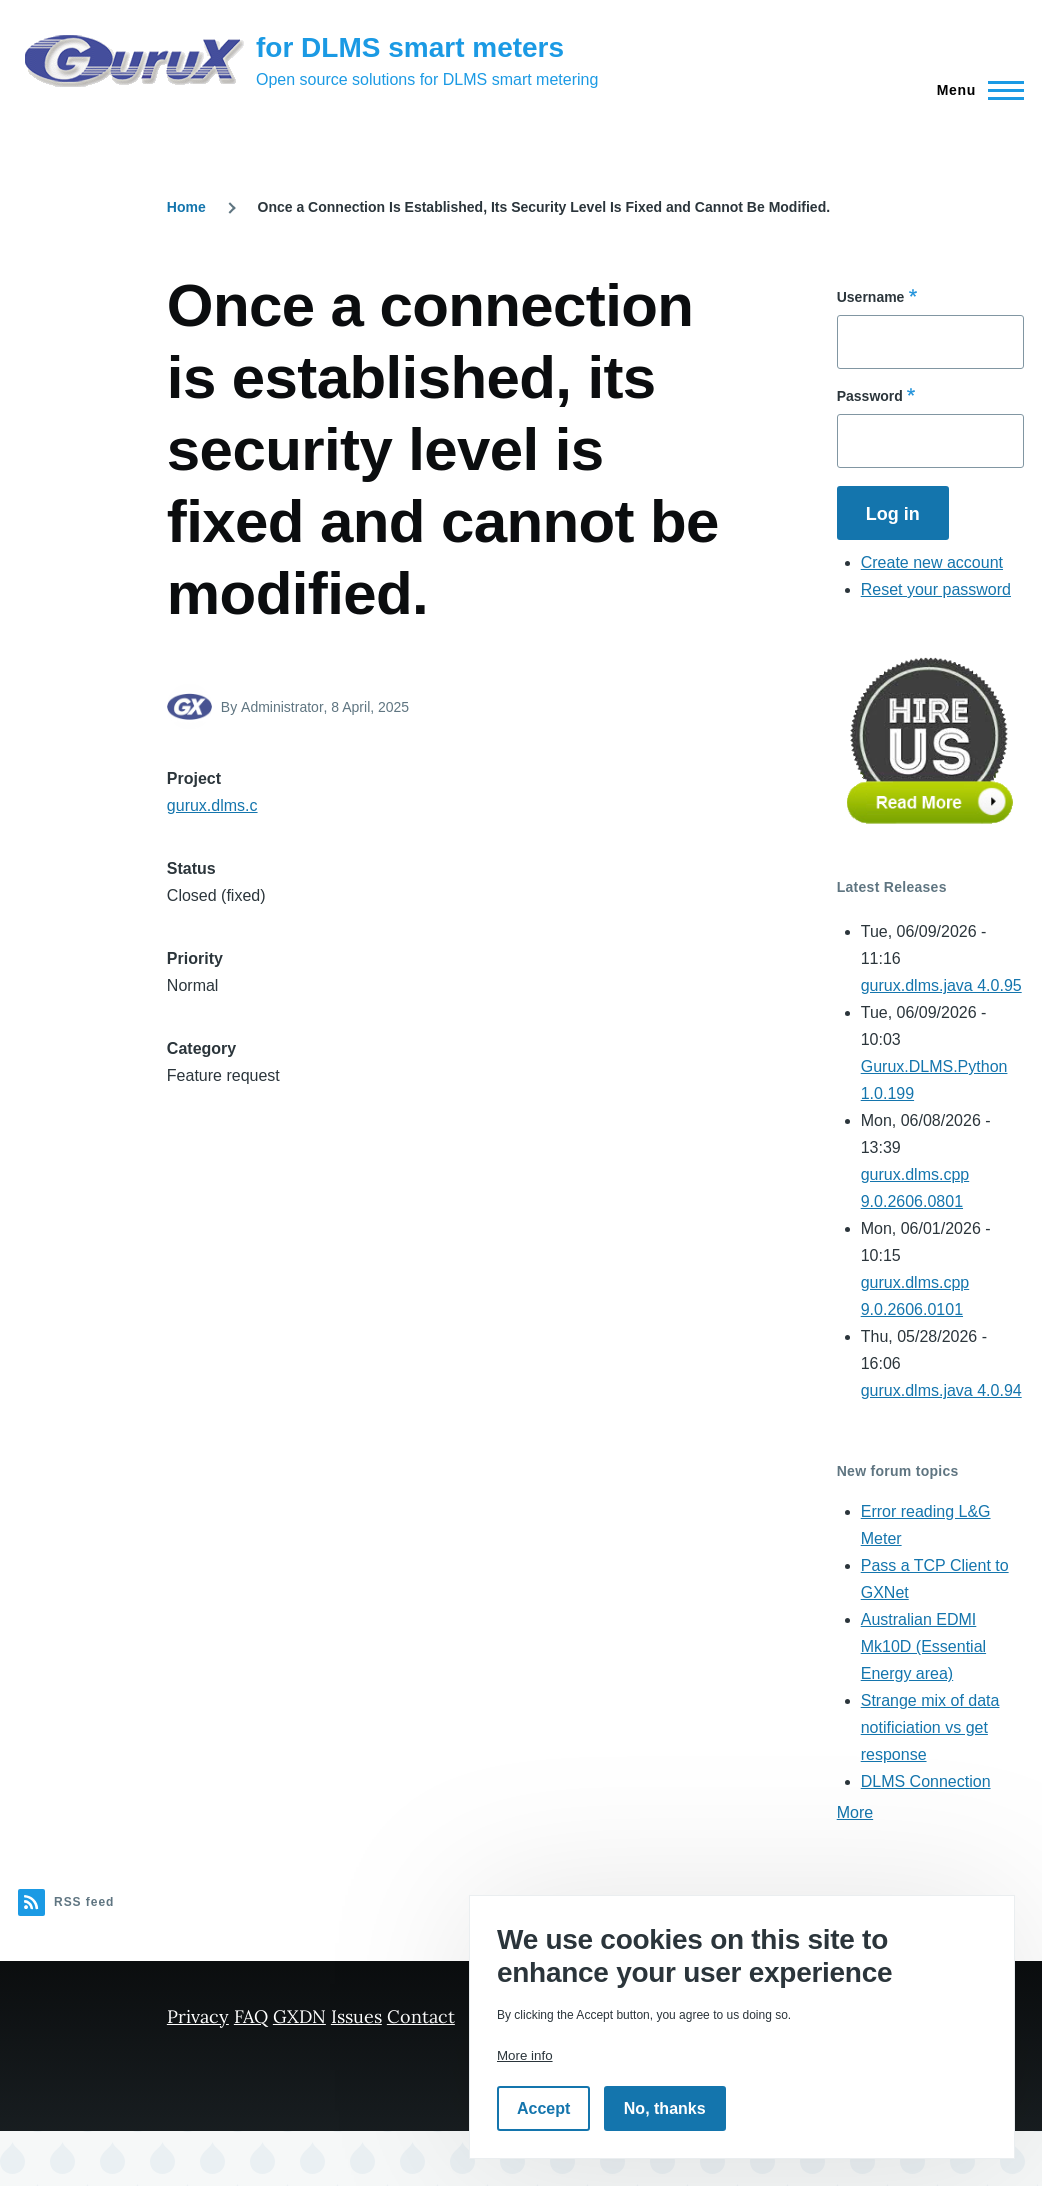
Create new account (932, 562)
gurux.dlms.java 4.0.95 (941, 985)
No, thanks (665, 2108)
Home (186, 207)
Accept (543, 2108)
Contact (421, 2016)
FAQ (251, 2016)
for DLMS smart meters (410, 47)
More (855, 1812)
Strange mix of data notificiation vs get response (930, 1727)
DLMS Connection (926, 1781)
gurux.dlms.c (212, 805)
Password (870, 396)
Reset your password (936, 589)
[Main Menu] (974, 90)
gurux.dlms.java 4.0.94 (941, 1390)
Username (871, 297)
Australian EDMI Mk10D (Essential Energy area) (923, 1646)
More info (525, 2055)
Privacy (198, 2016)
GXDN (299, 2016)
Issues (356, 2016)
